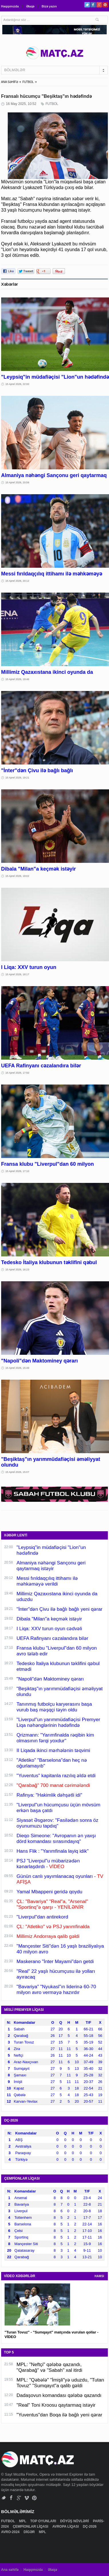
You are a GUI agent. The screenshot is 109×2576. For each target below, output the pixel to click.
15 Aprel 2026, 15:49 (17, 1368)
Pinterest (105, 4)
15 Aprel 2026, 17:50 (17, 1072)
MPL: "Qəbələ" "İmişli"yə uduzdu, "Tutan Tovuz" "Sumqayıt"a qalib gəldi (60, 2382)
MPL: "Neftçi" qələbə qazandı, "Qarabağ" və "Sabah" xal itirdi (49, 2367)
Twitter (87, 4)
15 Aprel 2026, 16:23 (17, 1269)
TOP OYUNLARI (43, 2521)
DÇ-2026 (90, 2527)
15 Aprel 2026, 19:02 (17, 876)
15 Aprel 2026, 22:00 (17, 384)
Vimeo (26, 2497)
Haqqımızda (10, 6)
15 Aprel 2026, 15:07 (17, 1472)
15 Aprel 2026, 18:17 (17, 974)
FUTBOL (27, 82)
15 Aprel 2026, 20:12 (17, 580)
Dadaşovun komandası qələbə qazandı (59, 2395)
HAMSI (99, 2276)
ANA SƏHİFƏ (9, 82)
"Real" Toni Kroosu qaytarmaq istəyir (56, 2405)
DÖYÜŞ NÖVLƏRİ (75, 2521)
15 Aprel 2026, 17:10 (17, 1171)
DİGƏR (29, 2532)
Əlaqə (30, 6)
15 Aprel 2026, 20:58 (17, 482)
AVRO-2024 (11, 2532)
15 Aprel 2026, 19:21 (17, 777)
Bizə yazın (49, 6)
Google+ (99, 4)
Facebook (93, 4)
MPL (23, 2521)
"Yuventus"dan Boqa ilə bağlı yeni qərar (59, 2415)
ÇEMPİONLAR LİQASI (31, 2527)
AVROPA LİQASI (66, 2527)
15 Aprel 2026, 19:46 (17, 679)
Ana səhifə (10, 2570)
